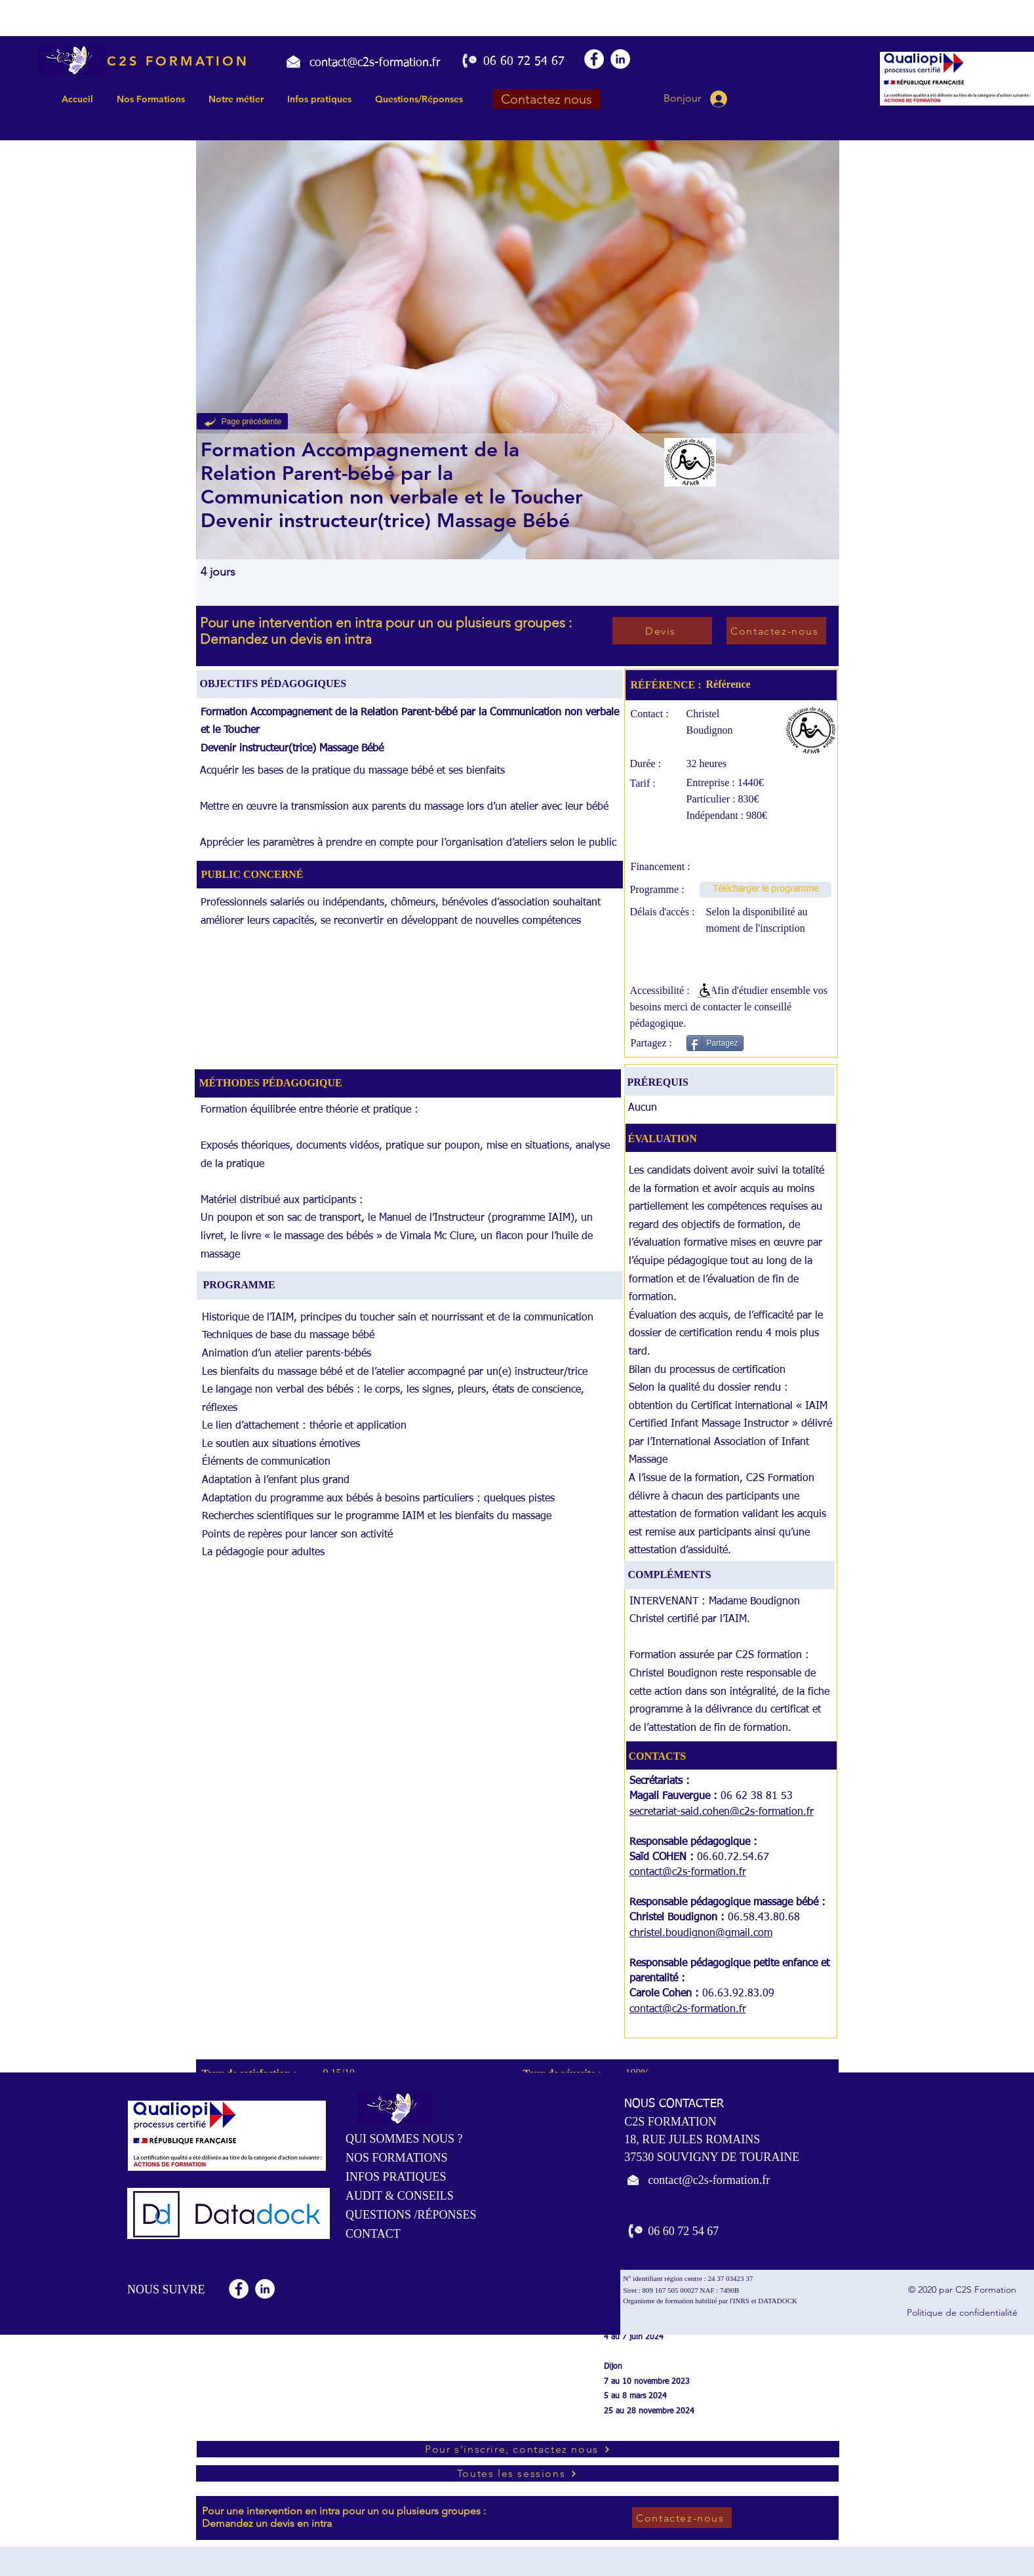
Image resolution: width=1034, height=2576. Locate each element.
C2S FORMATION (178, 61)
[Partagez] (715, 1043)
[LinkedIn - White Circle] (620, 59)
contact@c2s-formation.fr (687, 1872)
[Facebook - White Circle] (594, 59)
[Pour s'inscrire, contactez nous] (518, 2449)
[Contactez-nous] (776, 630)
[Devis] (662, 630)
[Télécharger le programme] (765, 890)
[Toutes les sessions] (517, 2473)
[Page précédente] (242, 421)
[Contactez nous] (546, 99)
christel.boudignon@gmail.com (700, 1933)
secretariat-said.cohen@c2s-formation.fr (721, 1812)
